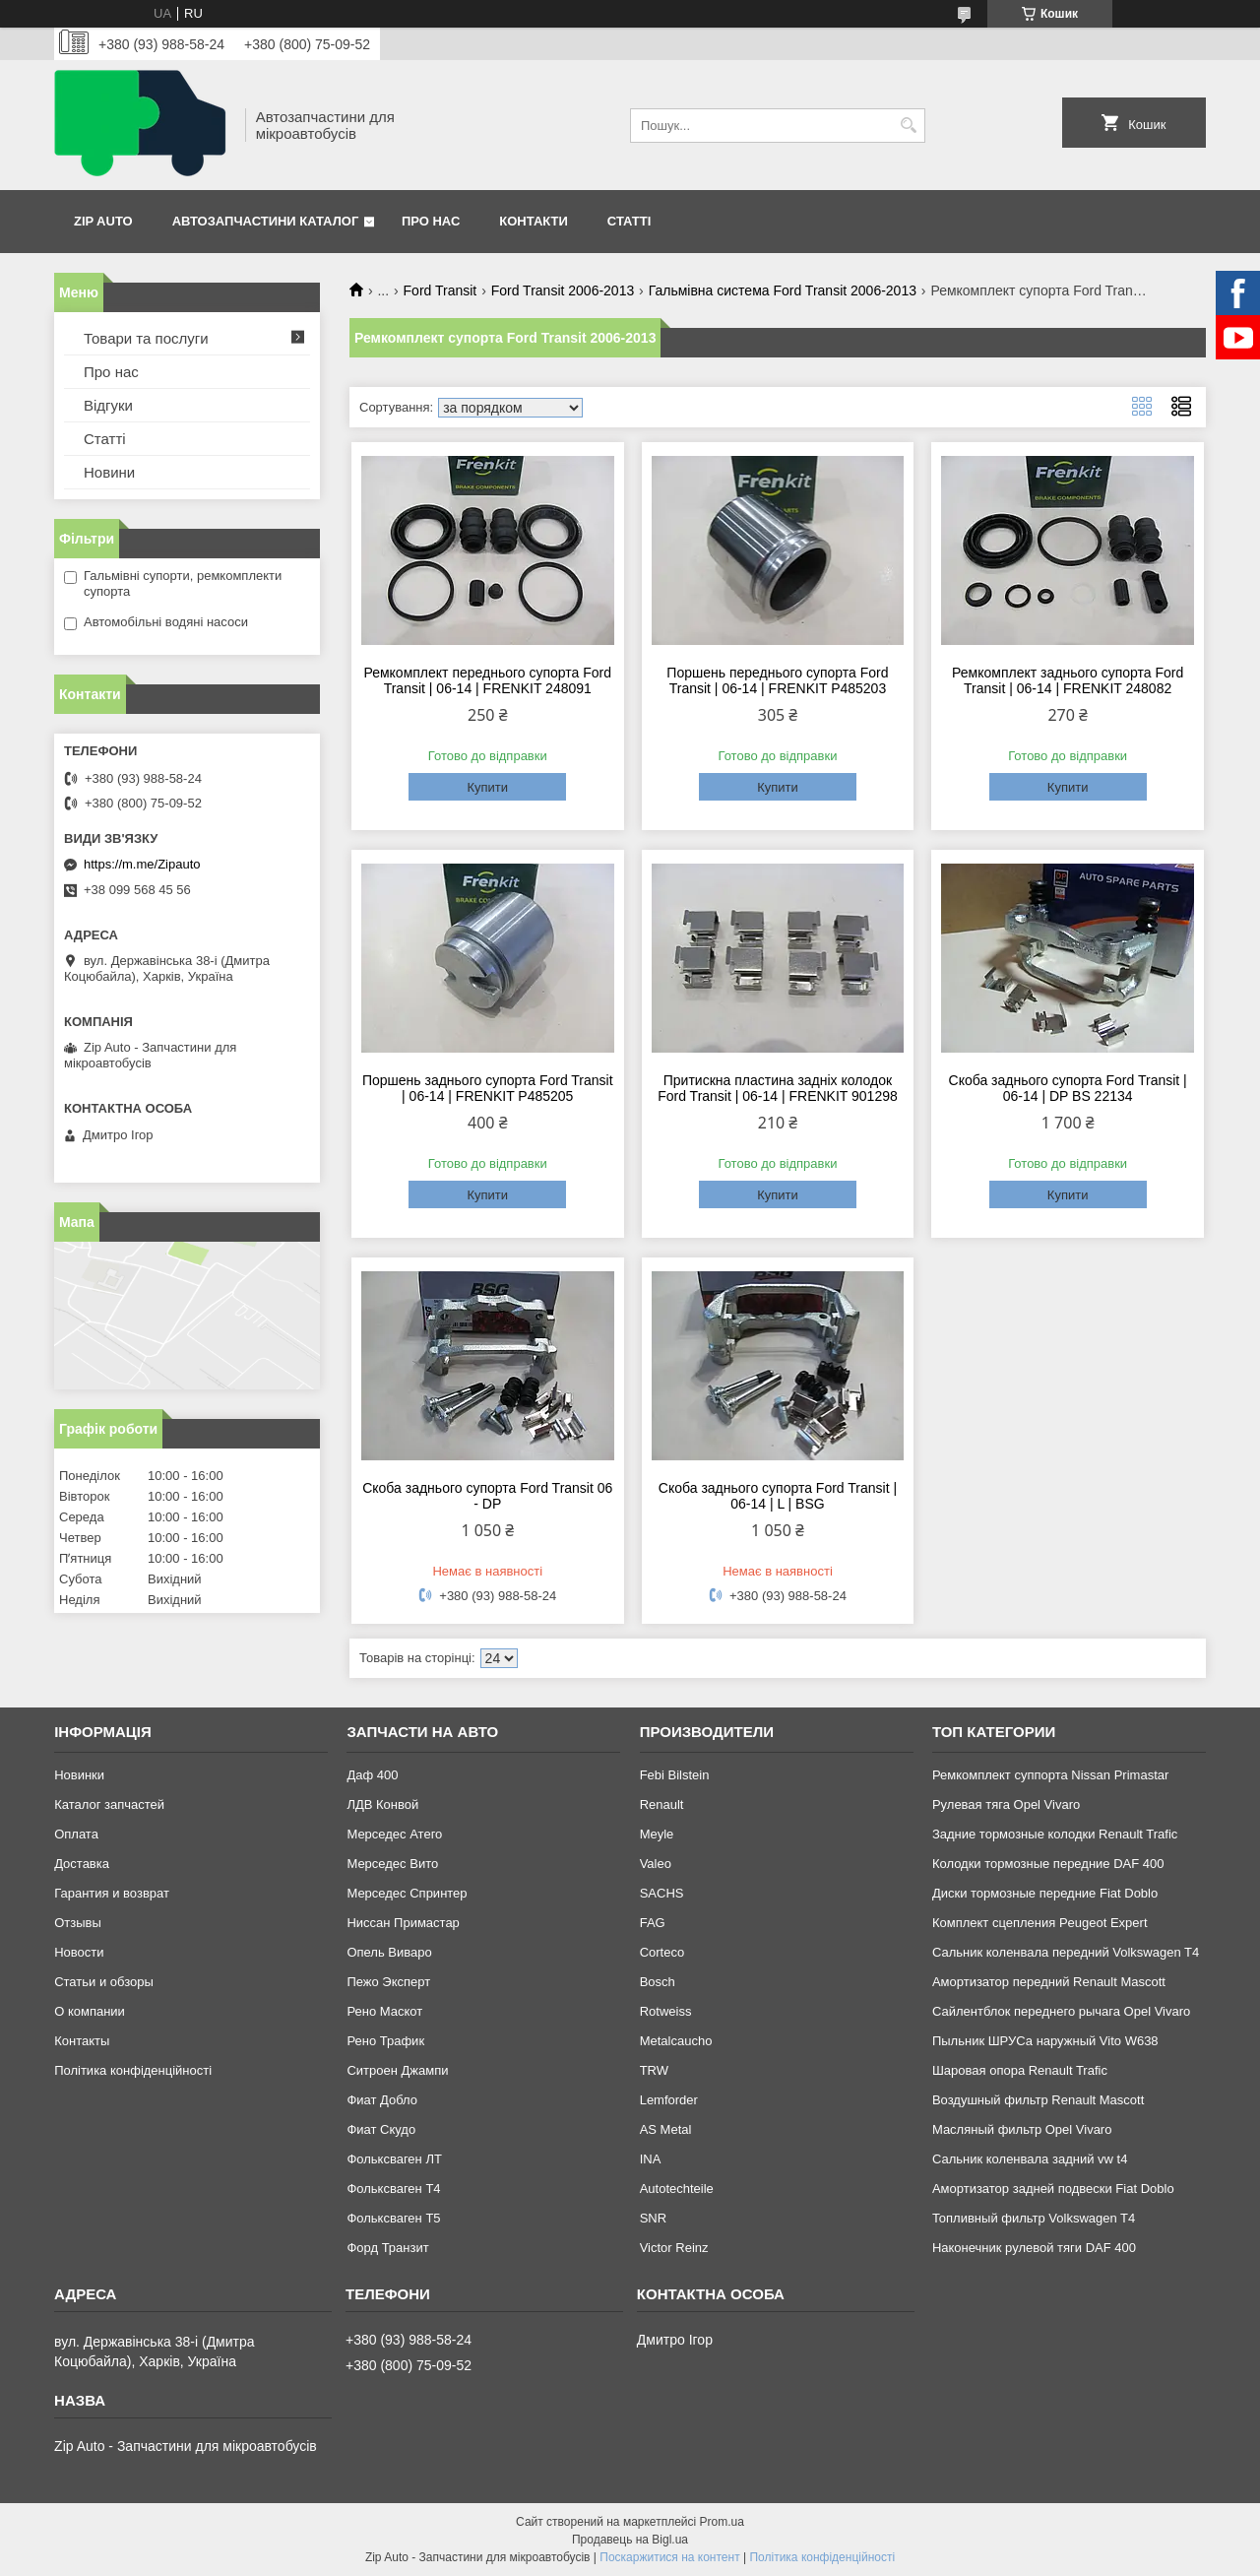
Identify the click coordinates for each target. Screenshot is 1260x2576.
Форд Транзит (387, 2247)
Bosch (657, 1981)
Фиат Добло (381, 2100)
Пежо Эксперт (388, 1981)
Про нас (431, 221)
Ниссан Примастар (402, 1922)
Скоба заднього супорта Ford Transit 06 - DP (487, 1496)
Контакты (81, 2040)
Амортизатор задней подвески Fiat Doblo (1053, 2188)
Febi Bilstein (675, 1775)
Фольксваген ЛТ (393, 2159)
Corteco (662, 1952)
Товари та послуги (146, 338)
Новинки (79, 1775)
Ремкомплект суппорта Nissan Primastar (1050, 1775)
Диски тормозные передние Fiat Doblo (1045, 1893)
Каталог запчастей (109, 1804)
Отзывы (77, 1922)
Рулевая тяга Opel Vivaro (1006, 1804)
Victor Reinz (674, 2247)
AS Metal (666, 2129)
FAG (652, 1922)
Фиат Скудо (380, 2129)
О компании (89, 2011)
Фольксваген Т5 (393, 2218)
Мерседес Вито (392, 1863)
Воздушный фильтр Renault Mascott (1038, 2100)
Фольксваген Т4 (393, 2188)
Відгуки (108, 405)
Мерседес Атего (394, 1834)
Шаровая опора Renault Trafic (1019, 2070)
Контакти (533, 221)
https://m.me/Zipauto (142, 864)
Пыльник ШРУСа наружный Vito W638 (1045, 2040)
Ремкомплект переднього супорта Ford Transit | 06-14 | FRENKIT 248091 (487, 680)
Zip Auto (103, 221)
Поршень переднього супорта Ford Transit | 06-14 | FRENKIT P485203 (777, 680)
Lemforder (669, 2100)
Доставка (81, 1863)
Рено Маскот (384, 2011)
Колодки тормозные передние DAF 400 (1048, 1863)
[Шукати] (908, 125)
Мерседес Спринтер (406, 1893)
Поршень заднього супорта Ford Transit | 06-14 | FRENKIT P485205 (487, 1088)
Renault (662, 1804)
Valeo (655, 1863)
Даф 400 (372, 1775)
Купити (487, 787)
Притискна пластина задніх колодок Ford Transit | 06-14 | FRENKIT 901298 (778, 1088)
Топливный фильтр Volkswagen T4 (1033, 2218)
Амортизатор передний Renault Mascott (1049, 1981)
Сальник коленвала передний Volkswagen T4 (1065, 1952)
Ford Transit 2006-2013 (563, 290)
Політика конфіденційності (133, 2070)
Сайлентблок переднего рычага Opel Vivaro (1061, 2011)
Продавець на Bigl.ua (630, 2539)
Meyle (657, 1834)
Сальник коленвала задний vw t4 (1030, 2159)
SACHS (662, 1893)
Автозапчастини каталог (265, 221)
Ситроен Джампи (397, 2070)
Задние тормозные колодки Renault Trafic (1054, 1834)
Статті (629, 221)
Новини (109, 472)
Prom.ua (722, 2522)
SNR (653, 2218)
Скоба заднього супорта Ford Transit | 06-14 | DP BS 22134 (1068, 1088)
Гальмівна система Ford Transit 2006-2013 (782, 290)
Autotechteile (677, 2188)
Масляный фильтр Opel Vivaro (1022, 2129)
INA (651, 2159)
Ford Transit (440, 290)
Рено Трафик (385, 2040)
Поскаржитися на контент (669, 2557)
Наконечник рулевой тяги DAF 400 (1034, 2247)
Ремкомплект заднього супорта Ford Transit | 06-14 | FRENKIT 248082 (1067, 680)
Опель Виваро (388, 1952)
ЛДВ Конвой (382, 1804)
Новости (78, 1952)
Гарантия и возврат (111, 1893)
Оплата (76, 1834)
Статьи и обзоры (104, 1981)
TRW (654, 2070)
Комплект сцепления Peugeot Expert (1040, 1922)
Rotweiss (666, 2011)
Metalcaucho (676, 2040)
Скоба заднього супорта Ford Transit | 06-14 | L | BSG (778, 1496)
